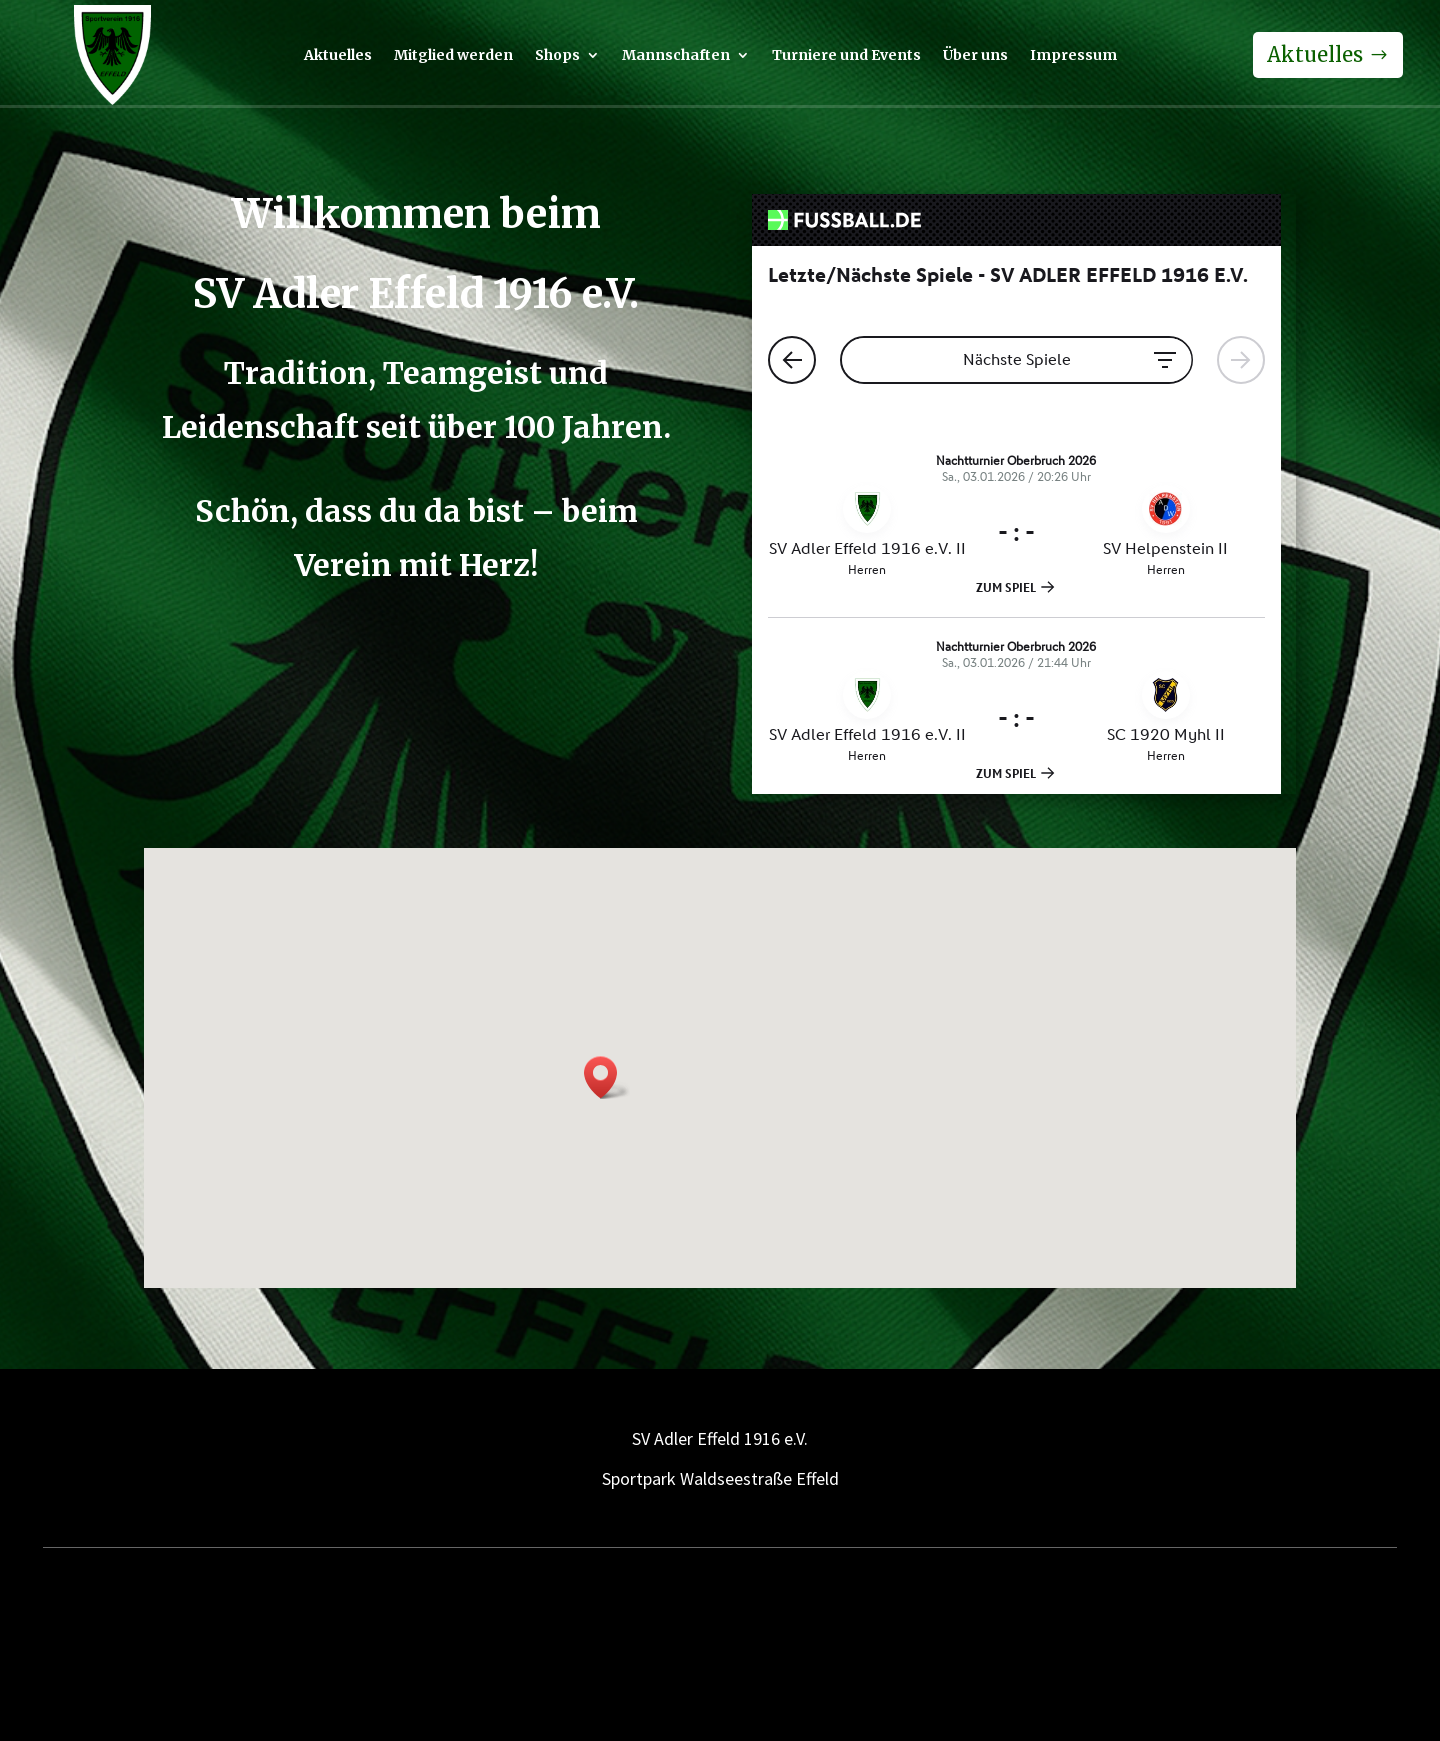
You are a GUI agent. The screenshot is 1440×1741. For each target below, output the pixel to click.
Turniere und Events (846, 56)
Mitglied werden (453, 56)
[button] (607, 1077)
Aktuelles (338, 56)
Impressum (1073, 56)
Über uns (975, 56)
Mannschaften (676, 56)
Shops (557, 56)
